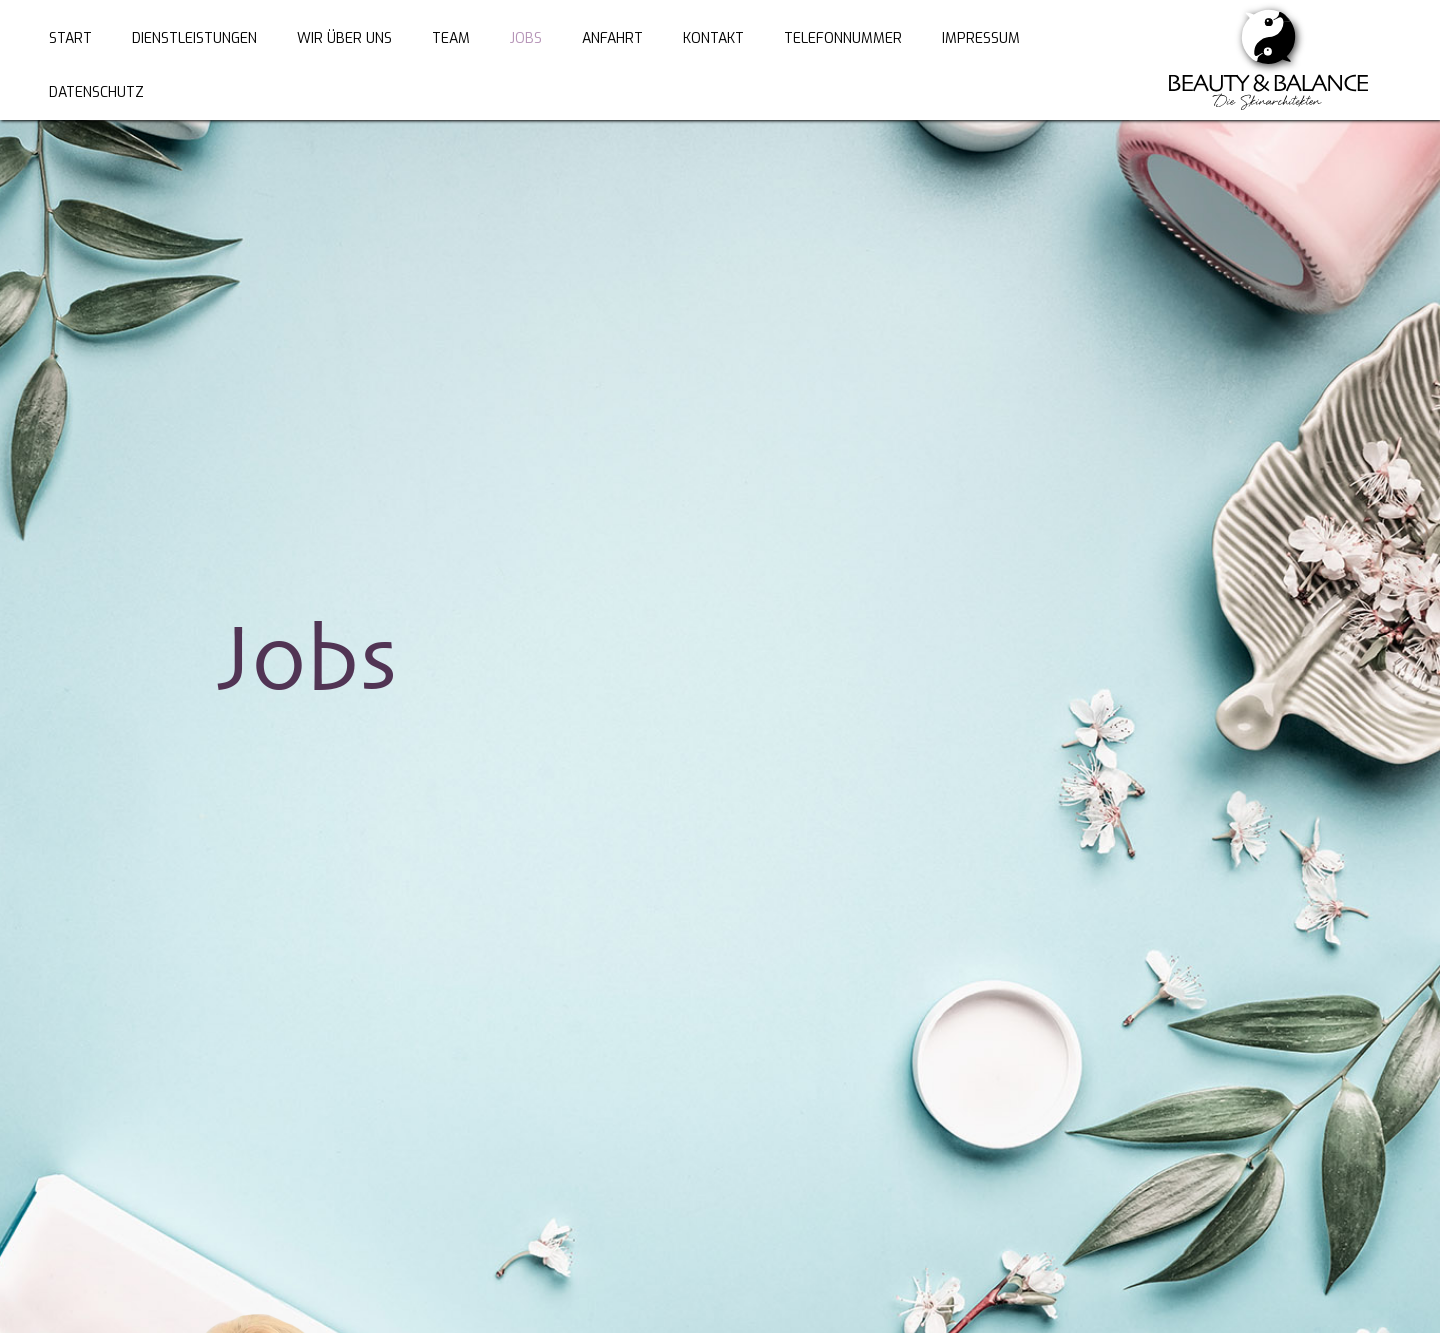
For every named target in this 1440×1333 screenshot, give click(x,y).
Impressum (981, 38)
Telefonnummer (843, 38)
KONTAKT (713, 38)
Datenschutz (96, 92)
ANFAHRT (612, 38)
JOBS (526, 38)
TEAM (451, 38)
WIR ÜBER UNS (344, 38)
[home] (1268, 60)
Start (70, 38)
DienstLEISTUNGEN (194, 38)
